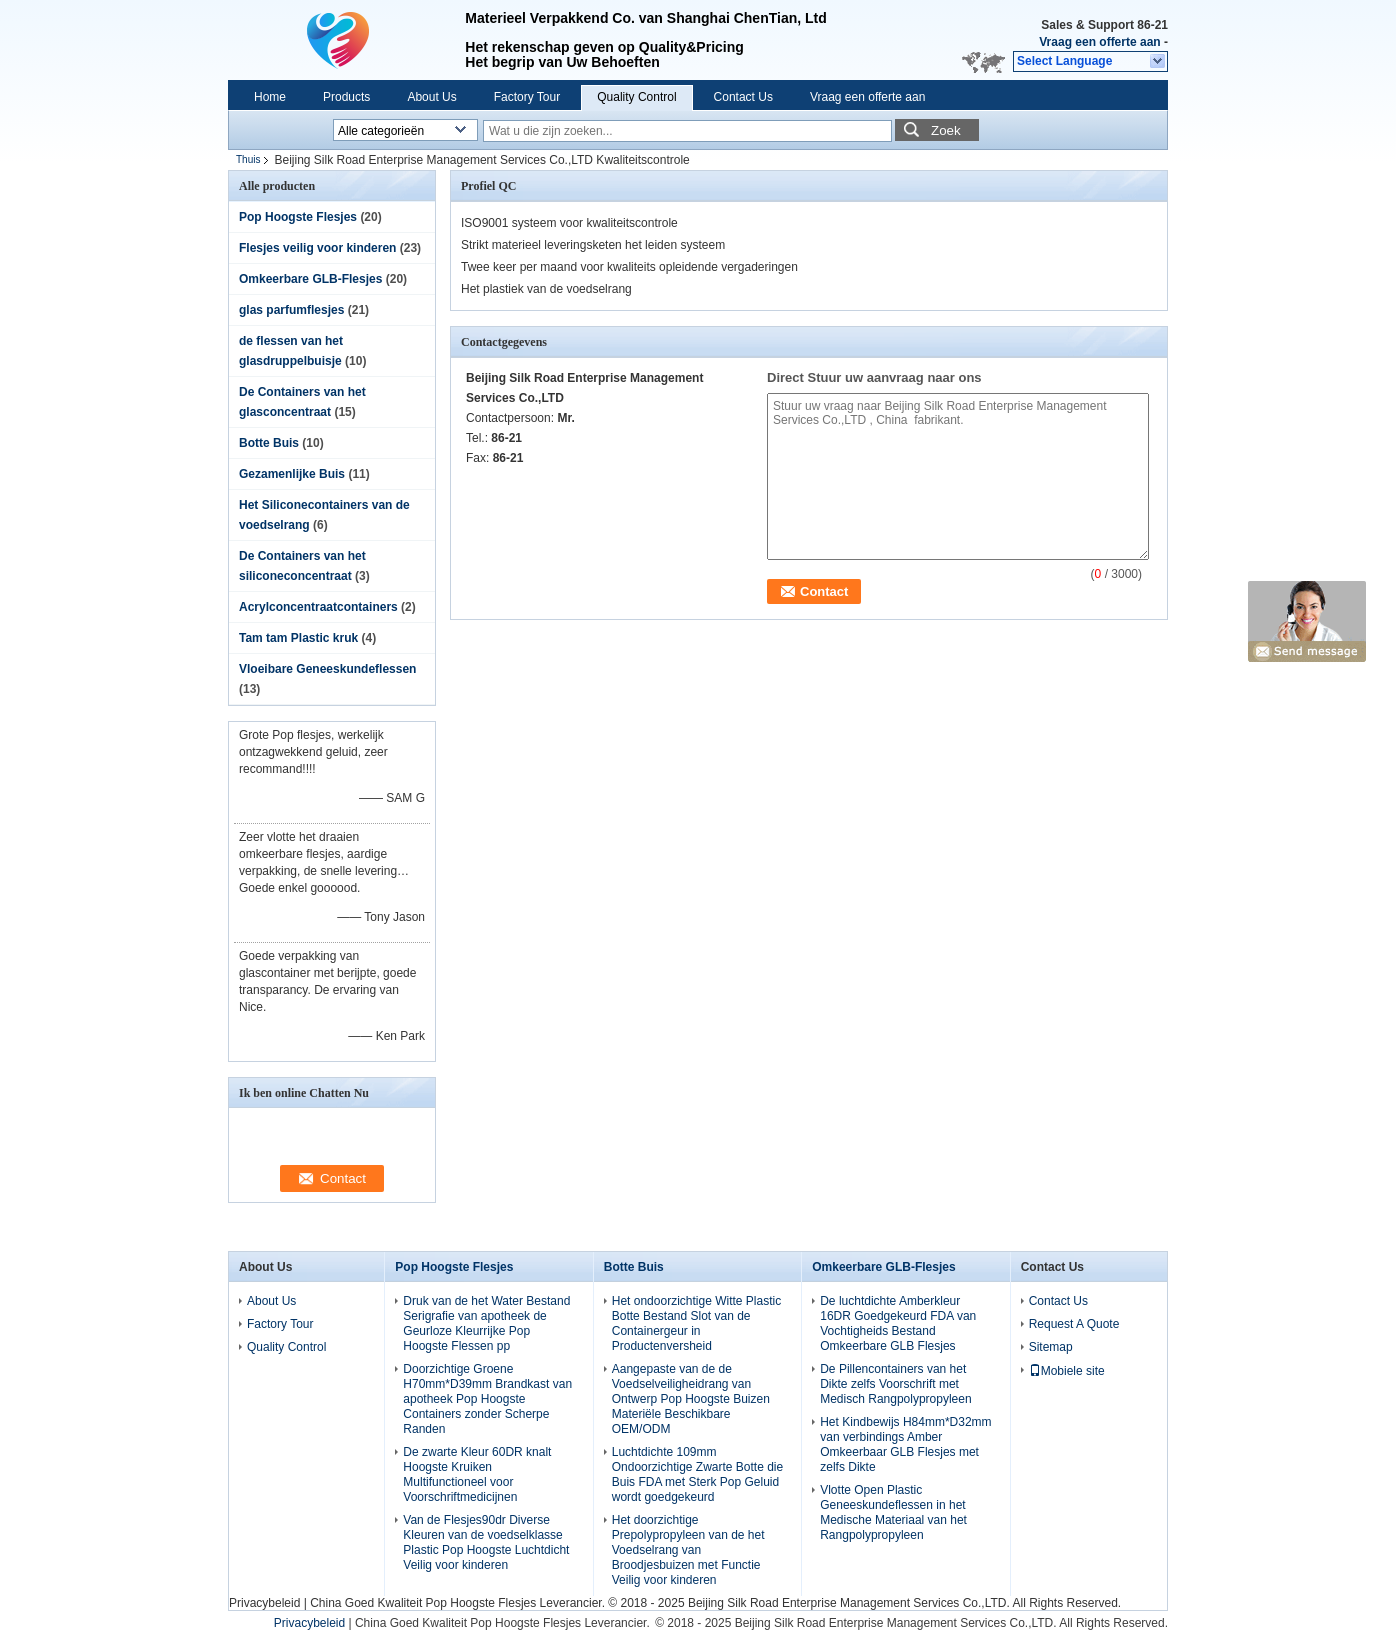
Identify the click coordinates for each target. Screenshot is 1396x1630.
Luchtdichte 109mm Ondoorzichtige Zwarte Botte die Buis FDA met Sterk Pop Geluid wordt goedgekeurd (697, 1474)
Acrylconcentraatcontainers (318, 607)
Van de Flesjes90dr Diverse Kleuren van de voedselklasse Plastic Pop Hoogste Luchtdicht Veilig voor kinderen (486, 1542)
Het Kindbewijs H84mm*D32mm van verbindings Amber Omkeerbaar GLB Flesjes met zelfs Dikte (905, 1444)
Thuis (248, 159)
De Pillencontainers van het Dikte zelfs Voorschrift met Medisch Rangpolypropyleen (895, 1384)
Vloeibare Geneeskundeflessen (327, 669)
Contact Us (743, 97)
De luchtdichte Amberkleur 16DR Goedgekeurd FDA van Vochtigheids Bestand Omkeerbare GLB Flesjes (898, 1323)
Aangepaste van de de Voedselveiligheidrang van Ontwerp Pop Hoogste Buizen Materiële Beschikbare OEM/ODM (691, 1399)
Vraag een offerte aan (1099, 42)
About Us (431, 97)
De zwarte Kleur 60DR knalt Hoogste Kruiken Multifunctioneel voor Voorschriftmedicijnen (477, 1474)
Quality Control (636, 97)
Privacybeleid (264, 1603)
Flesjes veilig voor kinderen (317, 248)
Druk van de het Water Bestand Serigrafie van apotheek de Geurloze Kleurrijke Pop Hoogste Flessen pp (486, 1323)
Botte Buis (269, 443)
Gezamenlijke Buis (292, 474)
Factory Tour (527, 97)
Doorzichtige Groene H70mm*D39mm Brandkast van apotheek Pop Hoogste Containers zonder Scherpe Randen (487, 1399)
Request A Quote (1074, 1324)
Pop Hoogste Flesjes (298, 217)
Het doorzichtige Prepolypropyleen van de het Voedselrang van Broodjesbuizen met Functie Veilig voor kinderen (688, 1550)
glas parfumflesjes (291, 310)
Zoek (946, 130)
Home (270, 97)
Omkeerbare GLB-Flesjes (310, 279)
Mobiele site (1067, 1371)
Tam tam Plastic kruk (298, 638)
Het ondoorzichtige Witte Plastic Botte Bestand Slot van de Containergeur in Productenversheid (696, 1323)
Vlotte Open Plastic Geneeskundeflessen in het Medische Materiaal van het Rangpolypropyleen (893, 1512)
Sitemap (1051, 1347)
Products (346, 97)
